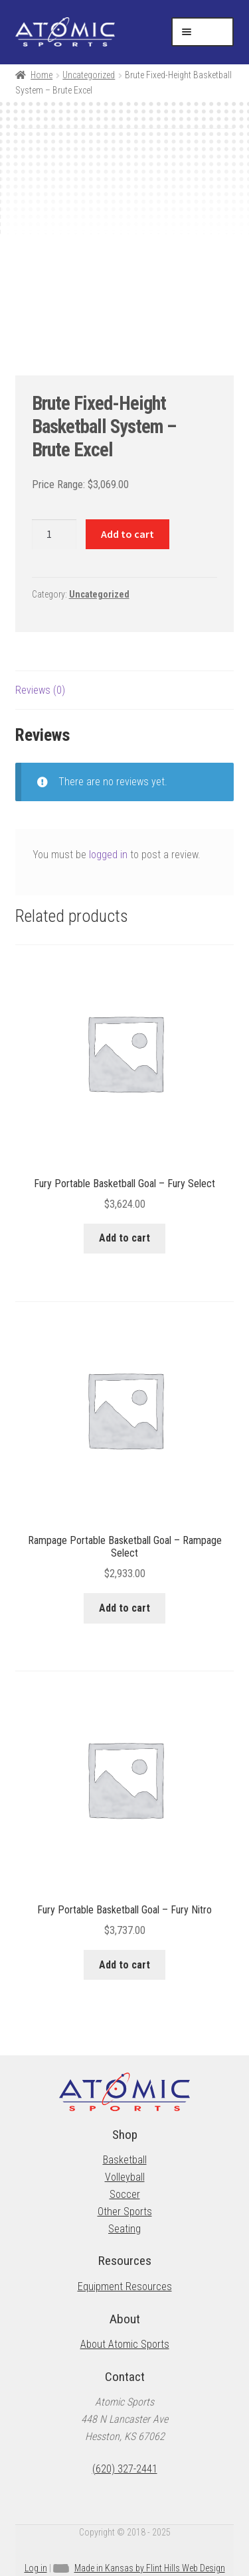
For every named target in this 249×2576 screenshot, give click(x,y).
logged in (108, 854)
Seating (124, 2228)
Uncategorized (88, 75)
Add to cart (127, 534)
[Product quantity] (54, 534)
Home (41, 75)
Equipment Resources (125, 2286)
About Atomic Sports (124, 2344)
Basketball (125, 2160)
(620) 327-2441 (124, 2469)
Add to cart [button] (124, 1238)
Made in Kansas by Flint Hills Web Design (149, 2568)
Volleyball (125, 2177)
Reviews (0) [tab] (40, 690)
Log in (36, 2568)
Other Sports (125, 2211)
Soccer (125, 2194)
